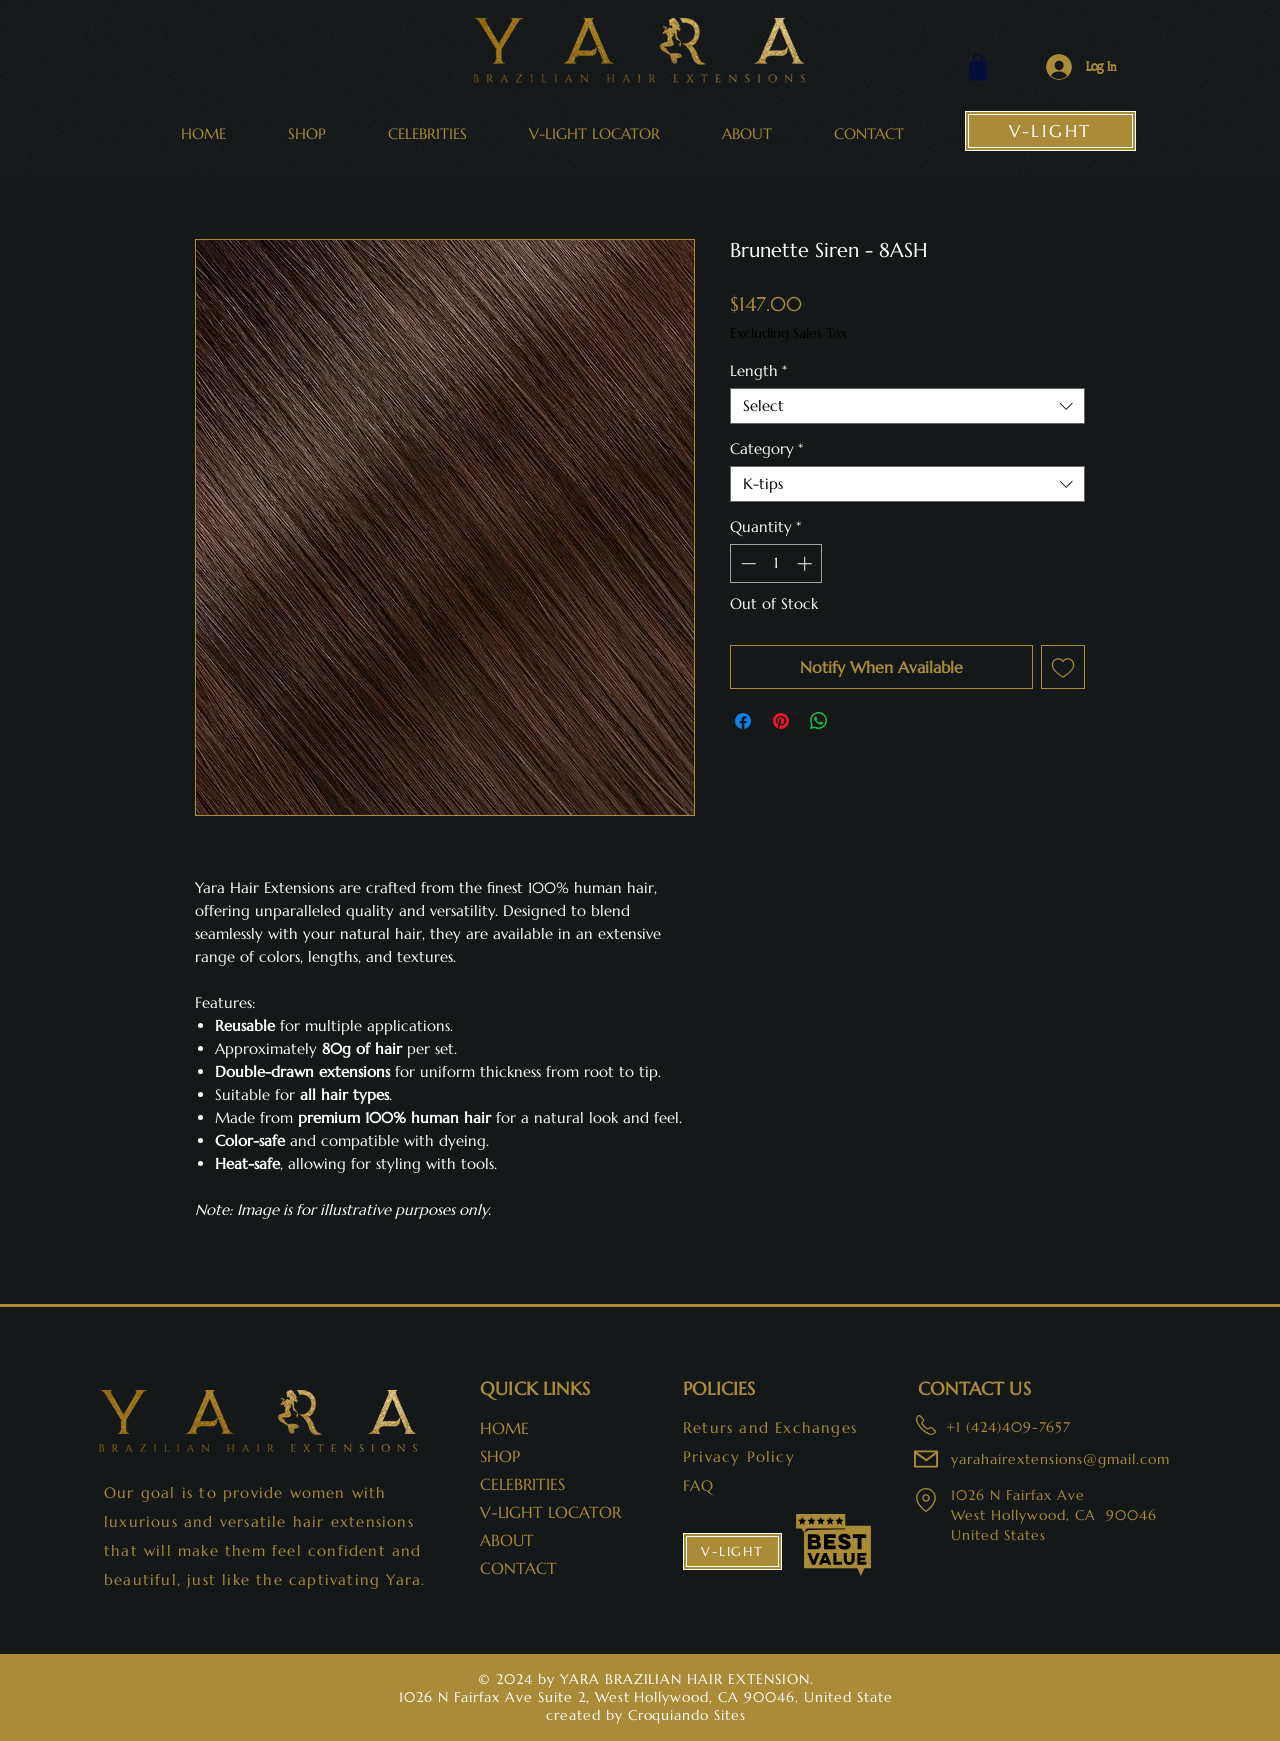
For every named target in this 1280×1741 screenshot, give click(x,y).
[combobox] (907, 406)
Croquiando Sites (687, 1715)
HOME (504, 1428)
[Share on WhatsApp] (819, 721)
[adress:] (924, 1425)
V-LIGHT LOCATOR (545, 1512)
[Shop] (978, 67)
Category (766, 449)
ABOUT (507, 1540)
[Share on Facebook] (743, 721)
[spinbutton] (776, 563)
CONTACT (518, 1568)
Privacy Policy (739, 1456)
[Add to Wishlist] (1063, 667)
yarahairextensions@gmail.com (1060, 1459)
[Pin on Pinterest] (781, 721)
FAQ (699, 1485)
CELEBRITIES (522, 1484)
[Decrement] (746, 563)
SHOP (500, 1456)
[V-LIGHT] (1050, 131)
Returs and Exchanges (770, 1427)
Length (758, 371)
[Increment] (806, 563)
